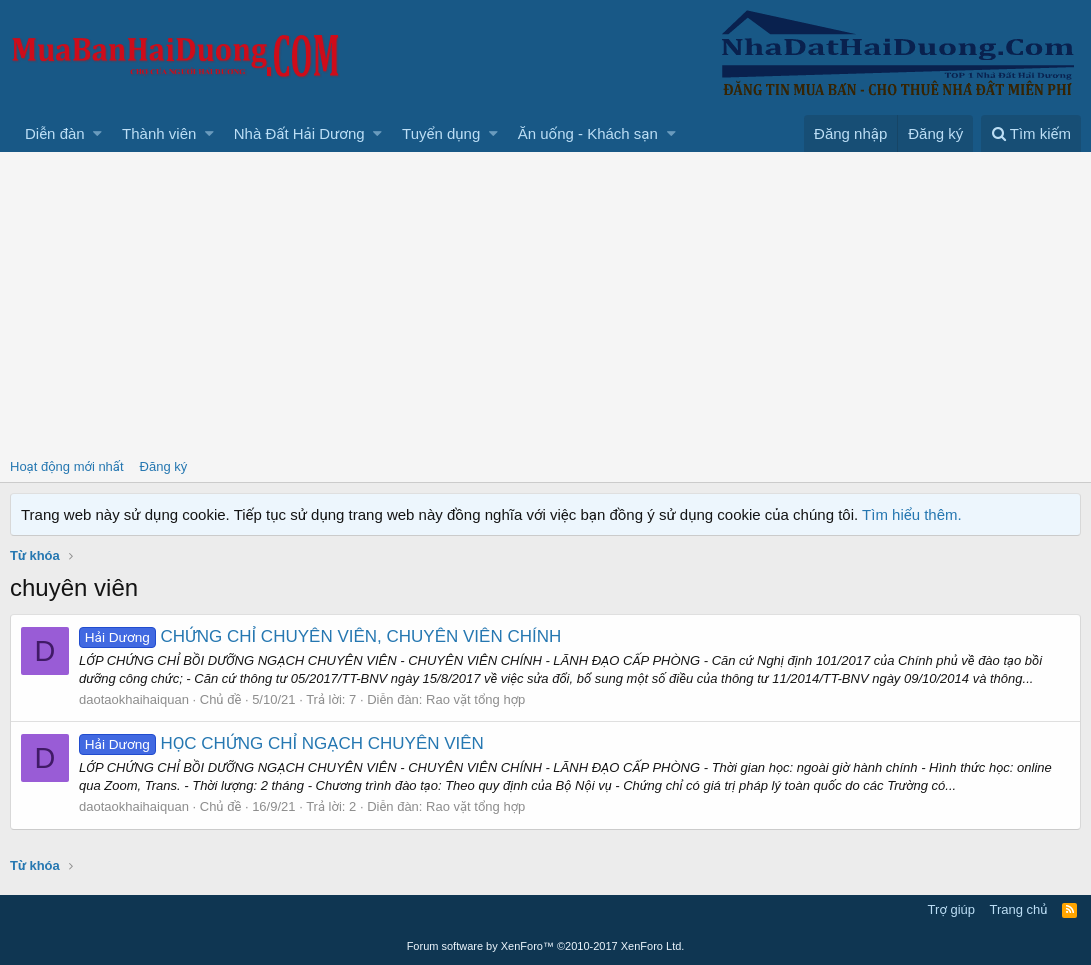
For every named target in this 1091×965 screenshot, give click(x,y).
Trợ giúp (951, 909)
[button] (97, 133)
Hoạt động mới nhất (67, 466)
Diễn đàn (55, 133)
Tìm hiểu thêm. (912, 514)
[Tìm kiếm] (1031, 133)
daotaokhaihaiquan (134, 699)
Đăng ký (164, 466)
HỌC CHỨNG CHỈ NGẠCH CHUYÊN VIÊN (281, 743)
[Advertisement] (545, 302)
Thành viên (159, 133)
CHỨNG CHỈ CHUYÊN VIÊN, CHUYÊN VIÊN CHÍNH (320, 636)
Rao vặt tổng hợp (475, 699)
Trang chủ (1019, 909)
